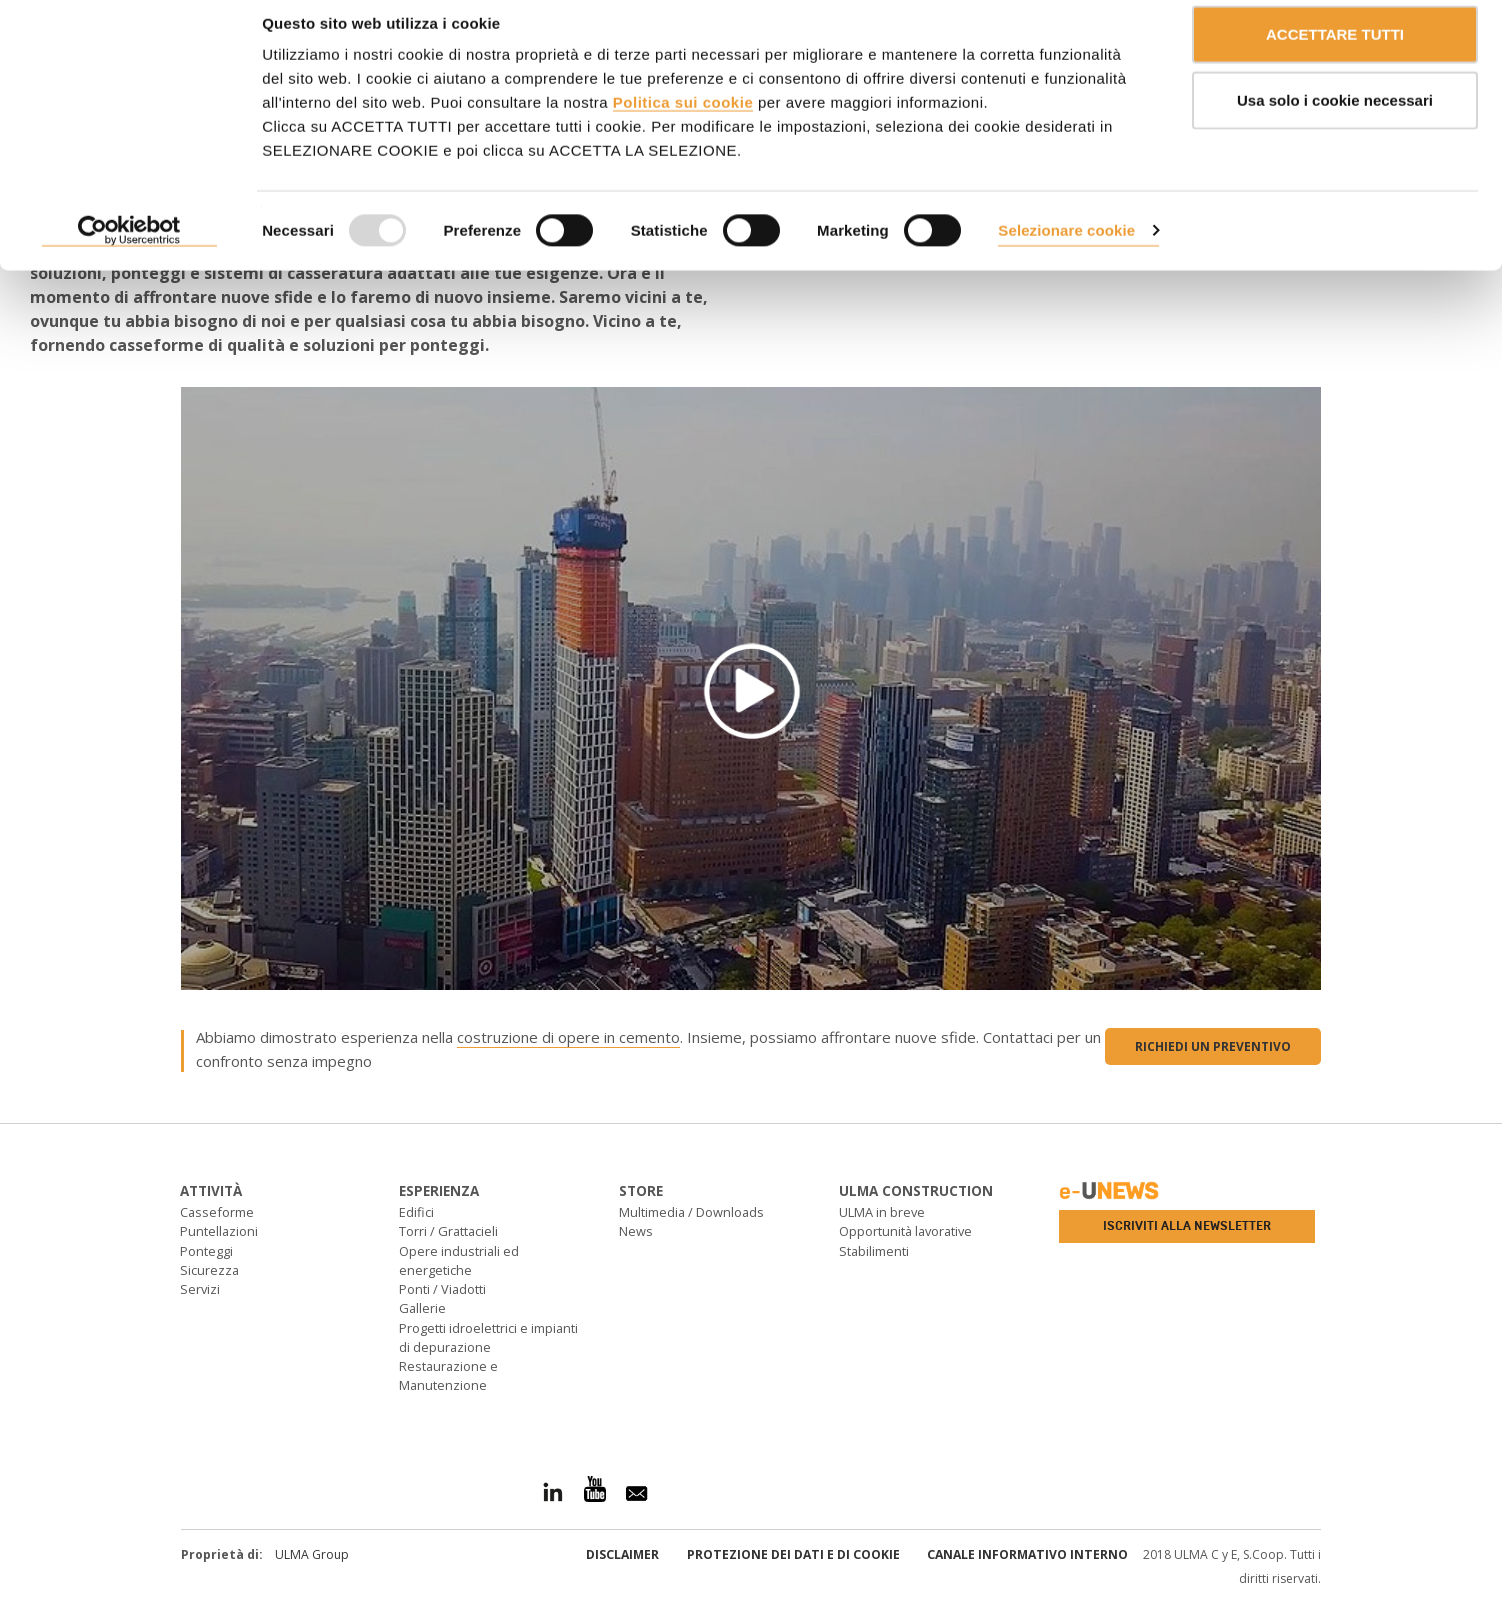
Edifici (416, 1212)
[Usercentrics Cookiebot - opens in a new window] (129, 250)
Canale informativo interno (1027, 1554)
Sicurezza (209, 1270)
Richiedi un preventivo (1213, 1046)
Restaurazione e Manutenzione (448, 1375)
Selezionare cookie (1066, 248)
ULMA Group (312, 1554)
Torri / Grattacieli (448, 1231)
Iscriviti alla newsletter (1187, 1226)
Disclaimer (622, 1554)
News (636, 1231)
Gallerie (422, 1308)
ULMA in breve (882, 1212)
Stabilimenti (874, 1251)
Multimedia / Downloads (691, 1212)
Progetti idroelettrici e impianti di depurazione (488, 1337)
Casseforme (217, 1212)
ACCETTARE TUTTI (1335, 52)
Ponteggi (206, 1251)
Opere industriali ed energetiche (459, 1260)
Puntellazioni (219, 1231)
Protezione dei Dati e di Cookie (793, 1554)
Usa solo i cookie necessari (1335, 118)
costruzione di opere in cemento (568, 1037)
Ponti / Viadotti (442, 1289)
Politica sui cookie (683, 120)
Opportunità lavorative (905, 1231)
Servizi (200, 1289)
